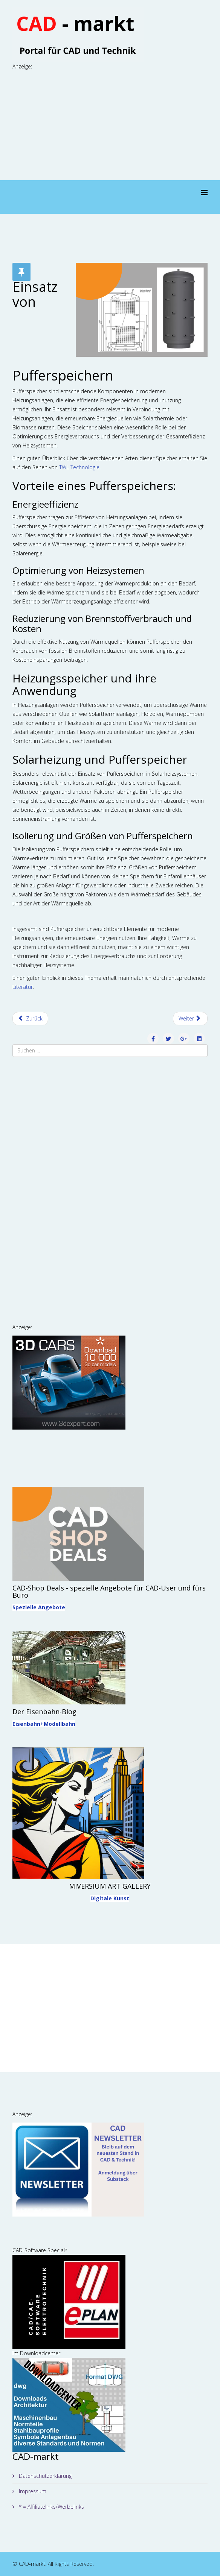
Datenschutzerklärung (44, 2475)
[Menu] (204, 192)
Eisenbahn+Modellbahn (43, 1723)
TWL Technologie (79, 467)
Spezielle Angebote (38, 1607)
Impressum (31, 2491)
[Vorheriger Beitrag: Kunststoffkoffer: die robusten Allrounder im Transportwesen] (30, 1018)
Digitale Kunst (109, 1898)
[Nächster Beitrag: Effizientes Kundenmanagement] (190, 1018)
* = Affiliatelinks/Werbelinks (50, 2506)
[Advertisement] (110, 123)
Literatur (22, 986)
